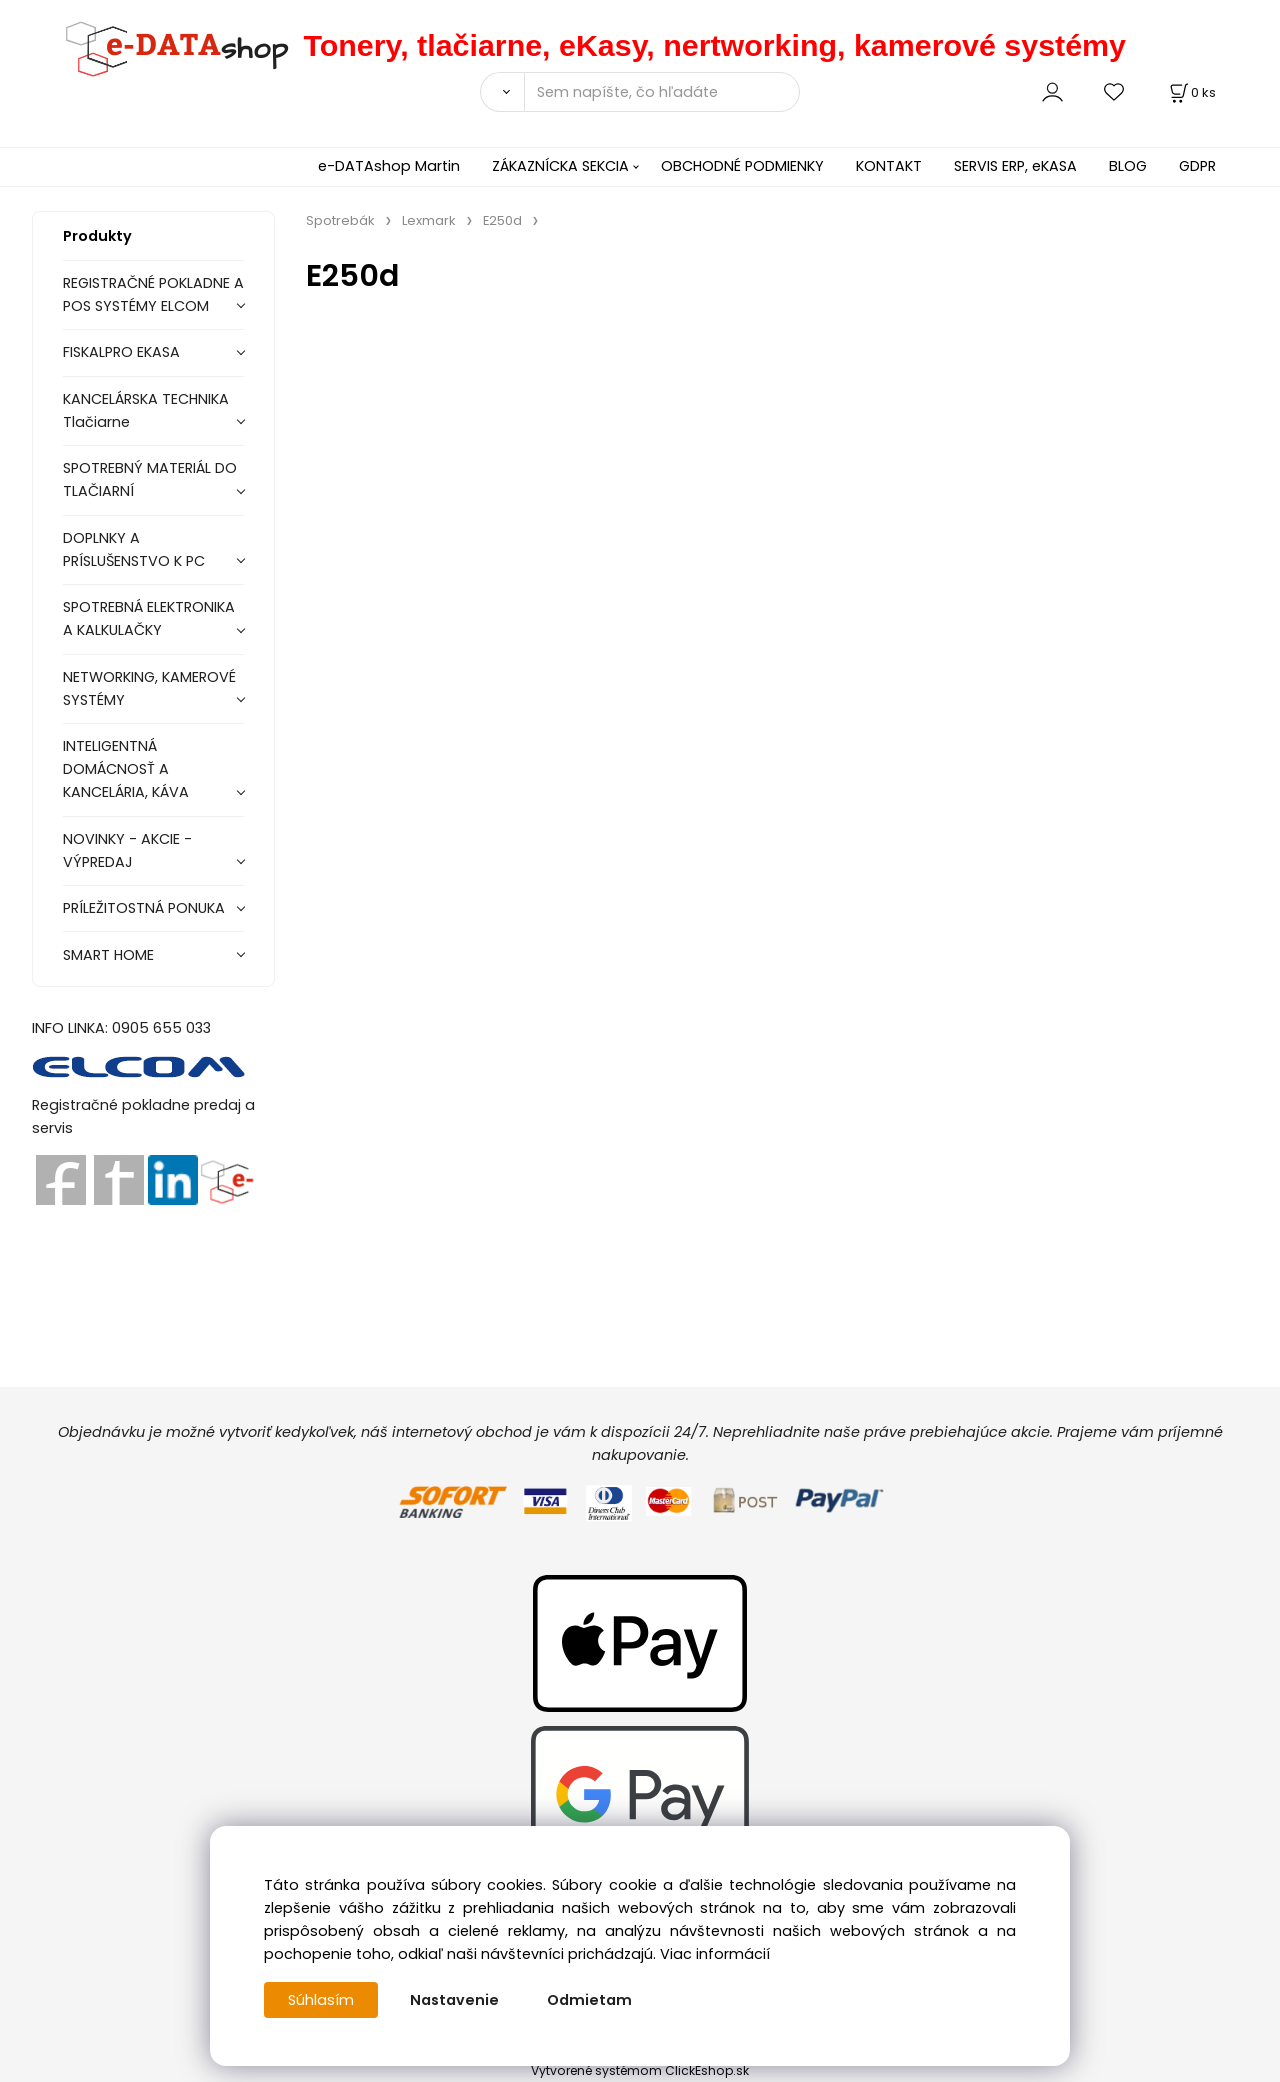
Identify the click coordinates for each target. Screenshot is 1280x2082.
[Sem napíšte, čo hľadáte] (662, 92)
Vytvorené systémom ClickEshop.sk (640, 2070)
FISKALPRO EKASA (121, 352)
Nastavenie (454, 2000)
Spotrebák (340, 220)
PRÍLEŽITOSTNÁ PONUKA (144, 908)
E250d (502, 220)
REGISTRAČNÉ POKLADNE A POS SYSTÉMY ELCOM (153, 294)
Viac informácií (715, 1954)
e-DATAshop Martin (389, 166)
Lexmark (429, 220)
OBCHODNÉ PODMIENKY (742, 166)
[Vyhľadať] (502, 92)
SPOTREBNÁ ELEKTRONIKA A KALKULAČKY (149, 618)
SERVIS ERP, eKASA (1015, 166)
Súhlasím (321, 2000)
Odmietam (589, 2000)
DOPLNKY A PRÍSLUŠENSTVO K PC (134, 549)
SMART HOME (108, 955)
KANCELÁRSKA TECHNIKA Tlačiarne (146, 410)
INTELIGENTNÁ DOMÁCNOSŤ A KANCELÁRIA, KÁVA (126, 769)
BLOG (1128, 166)
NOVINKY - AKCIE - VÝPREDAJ (127, 850)
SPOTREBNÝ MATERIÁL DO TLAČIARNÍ (150, 479)
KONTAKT (889, 166)
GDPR (1197, 166)
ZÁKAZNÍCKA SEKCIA (560, 166)
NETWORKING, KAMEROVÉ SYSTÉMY (149, 688)
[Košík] (1191, 92)
